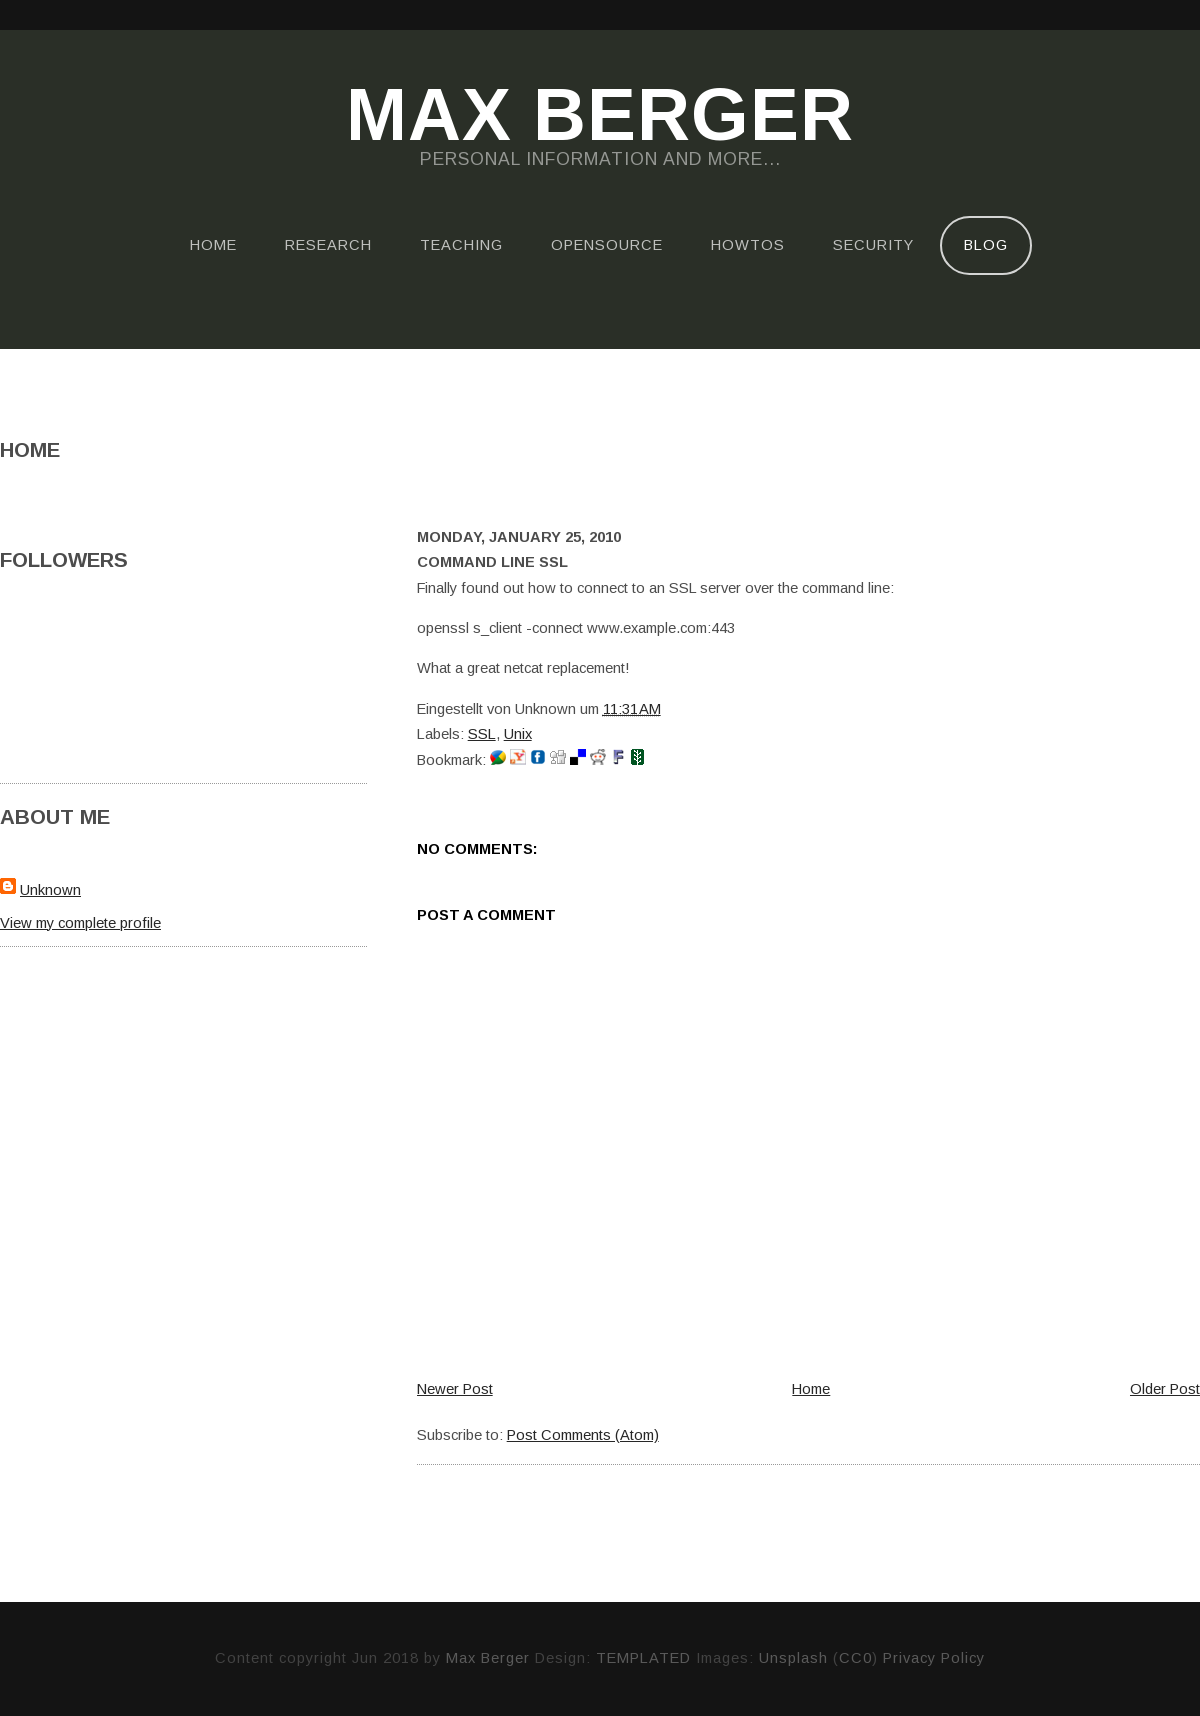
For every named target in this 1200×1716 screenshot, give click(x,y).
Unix (518, 734)
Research (328, 245)
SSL (482, 734)
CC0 (855, 1658)
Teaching (461, 245)
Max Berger (600, 116)
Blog (986, 245)
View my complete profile (80, 923)
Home (213, 245)
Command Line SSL (492, 562)
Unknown (50, 890)
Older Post (1165, 1389)
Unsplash (793, 1658)
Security (873, 245)
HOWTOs (748, 245)
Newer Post (455, 1389)
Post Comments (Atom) (583, 1435)
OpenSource (607, 245)
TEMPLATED (643, 1658)
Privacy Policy (934, 1658)
